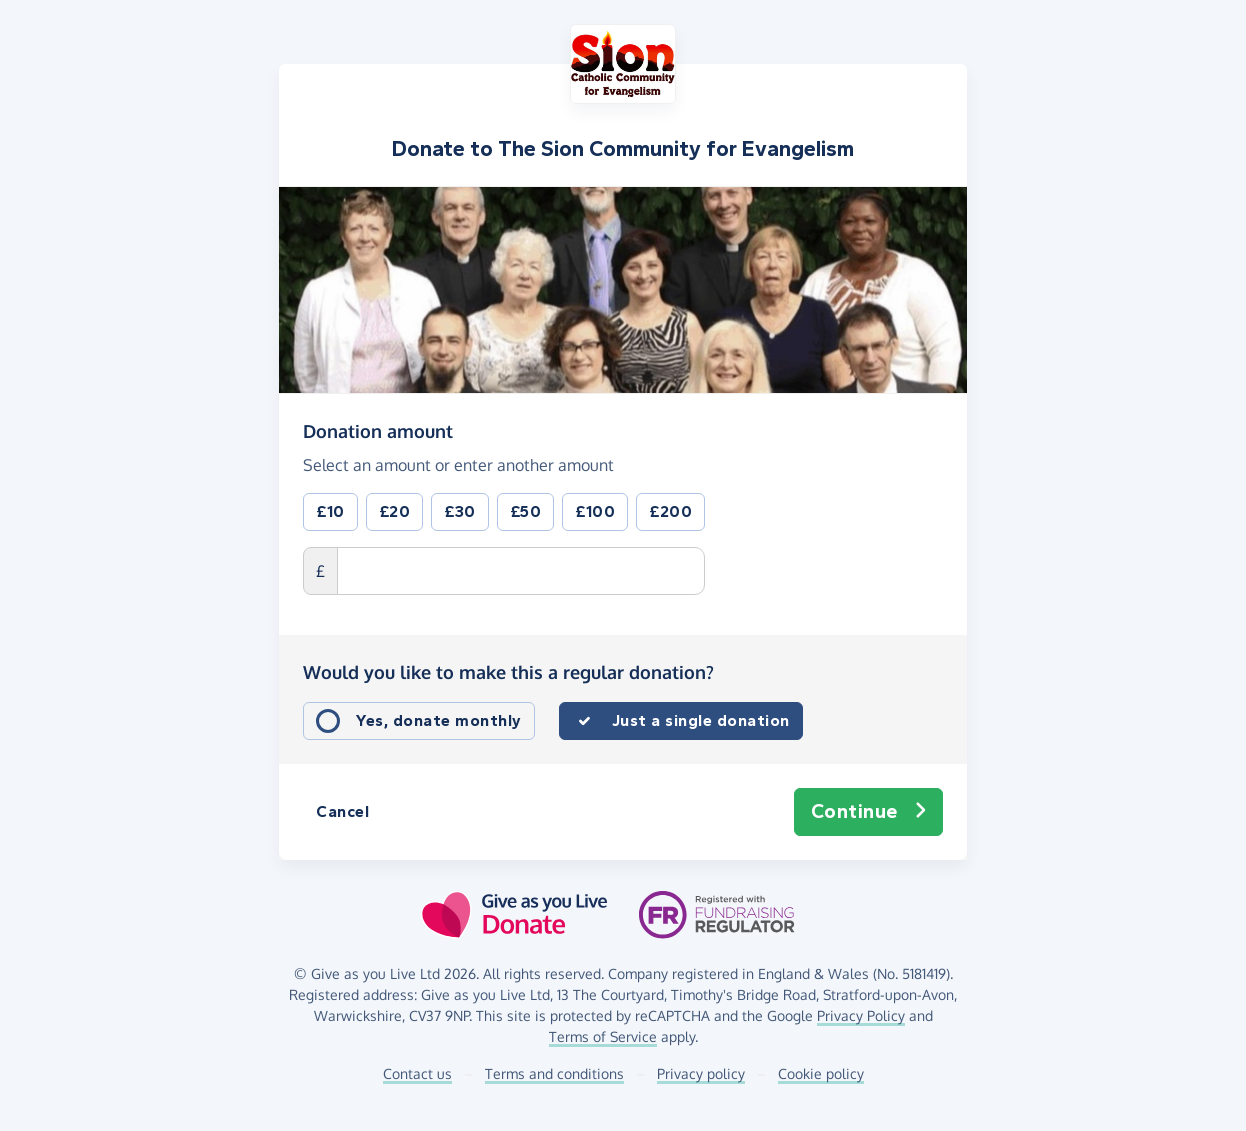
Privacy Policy (861, 1015)
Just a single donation (701, 720)
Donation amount (378, 430)
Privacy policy (701, 1073)
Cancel (342, 811)
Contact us (417, 1073)
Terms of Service (603, 1036)
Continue (869, 812)
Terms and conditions (554, 1073)
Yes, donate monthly (439, 720)
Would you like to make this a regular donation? (508, 672)
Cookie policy (821, 1073)
